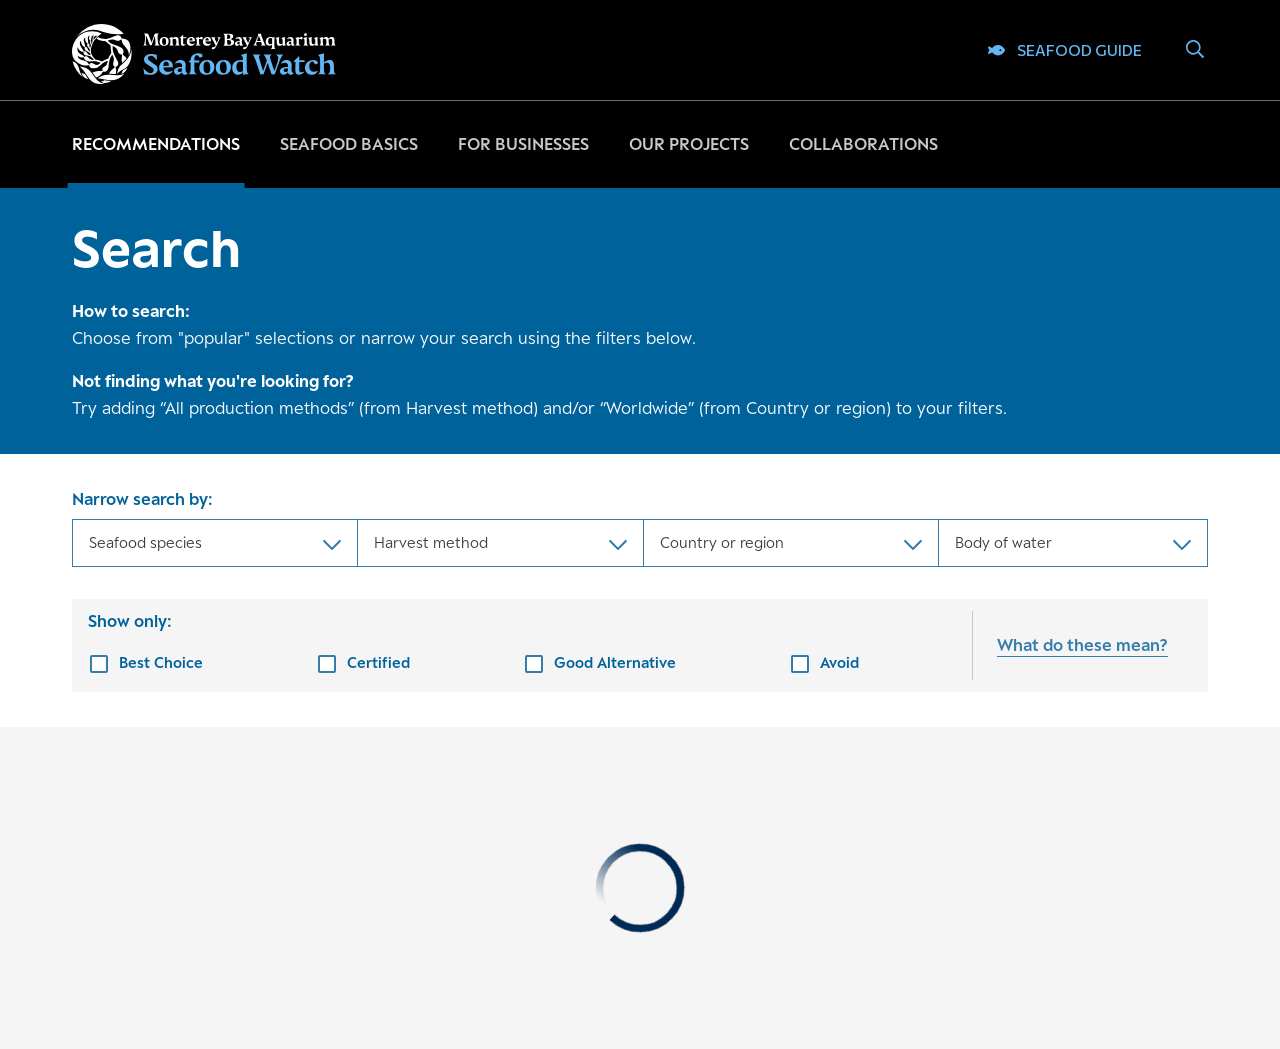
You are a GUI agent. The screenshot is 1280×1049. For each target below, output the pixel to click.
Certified (378, 662)
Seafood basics (349, 144)
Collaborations (863, 144)
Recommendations (156, 144)
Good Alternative (615, 662)
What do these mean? (1082, 645)
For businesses (523, 144)
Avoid (839, 662)
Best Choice (161, 662)
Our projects (689, 144)
